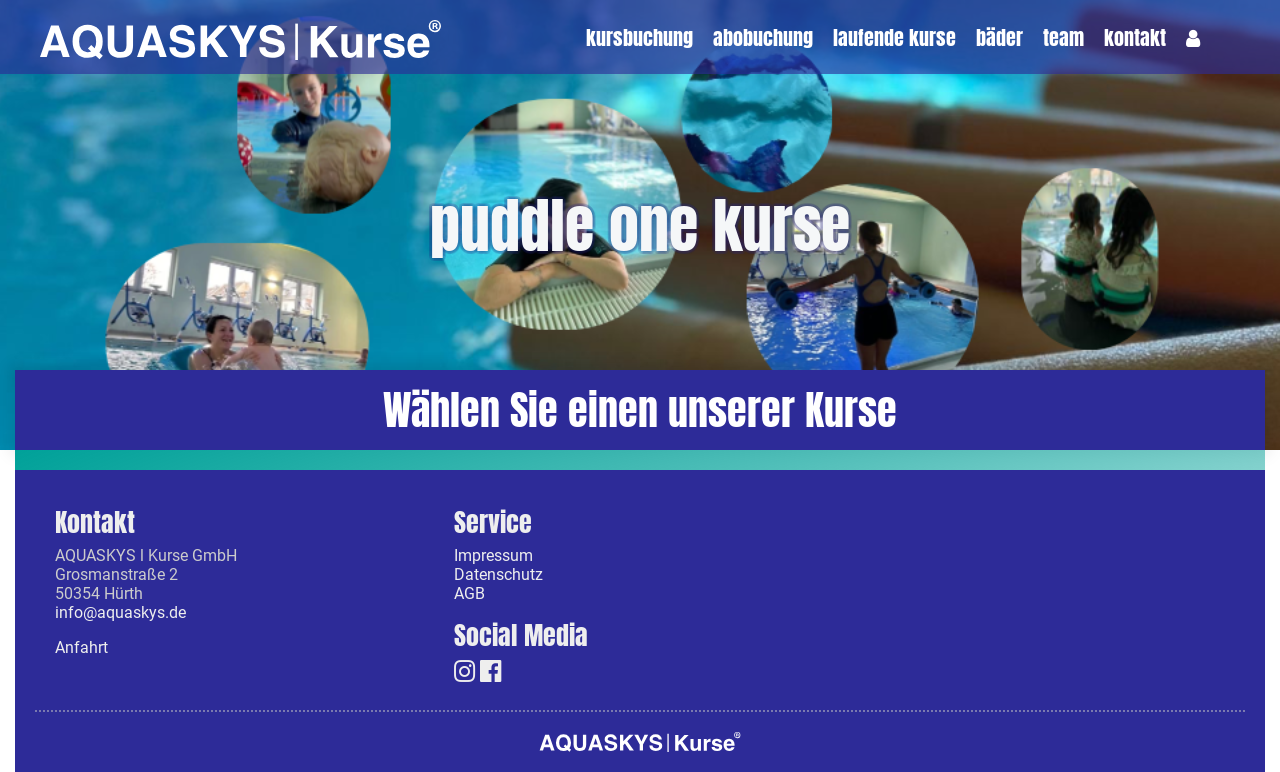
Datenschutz (498, 574)
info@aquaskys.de (120, 612)
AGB (469, 593)
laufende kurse (894, 39)
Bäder (999, 39)
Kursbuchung (639, 39)
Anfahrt (81, 647)
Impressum (493, 555)
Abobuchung (763, 39)
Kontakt (1135, 39)
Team (1063, 39)
